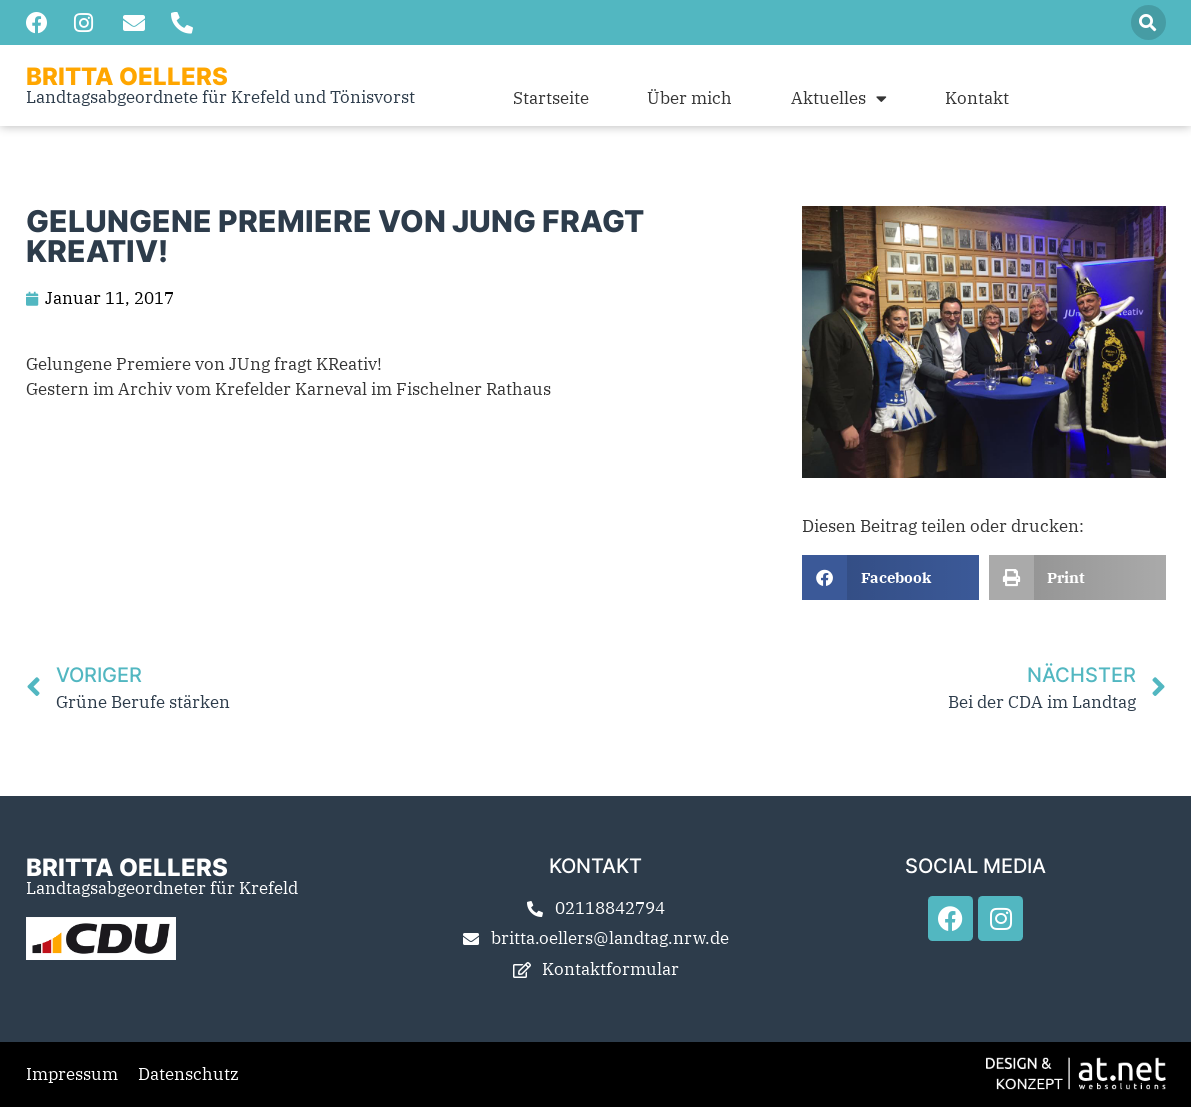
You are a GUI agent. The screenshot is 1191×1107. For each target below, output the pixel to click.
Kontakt (977, 98)
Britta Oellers (127, 76)
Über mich (689, 98)
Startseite (551, 98)
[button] (1148, 22)
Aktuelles (839, 98)
